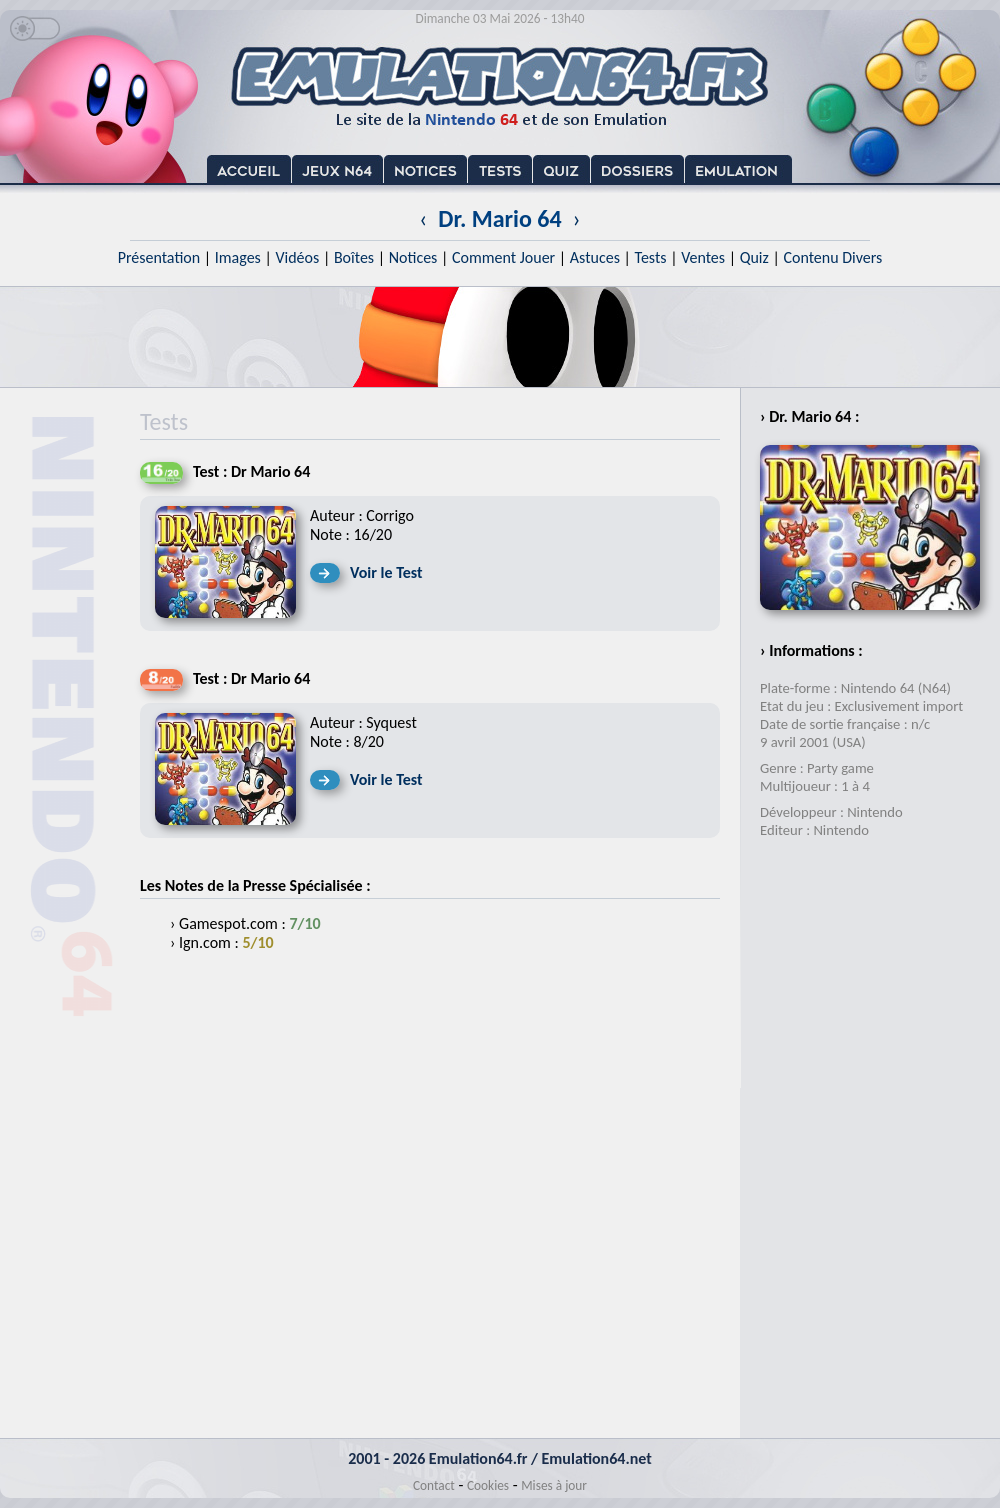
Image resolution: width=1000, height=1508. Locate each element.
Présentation (159, 257)
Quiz (754, 257)
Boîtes (354, 257)
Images (238, 257)
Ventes (703, 257)
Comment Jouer (503, 257)
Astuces (595, 257)
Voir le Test (386, 572)
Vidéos (297, 257)
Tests (651, 257)
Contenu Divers (832, 257)
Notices (413, 257)
